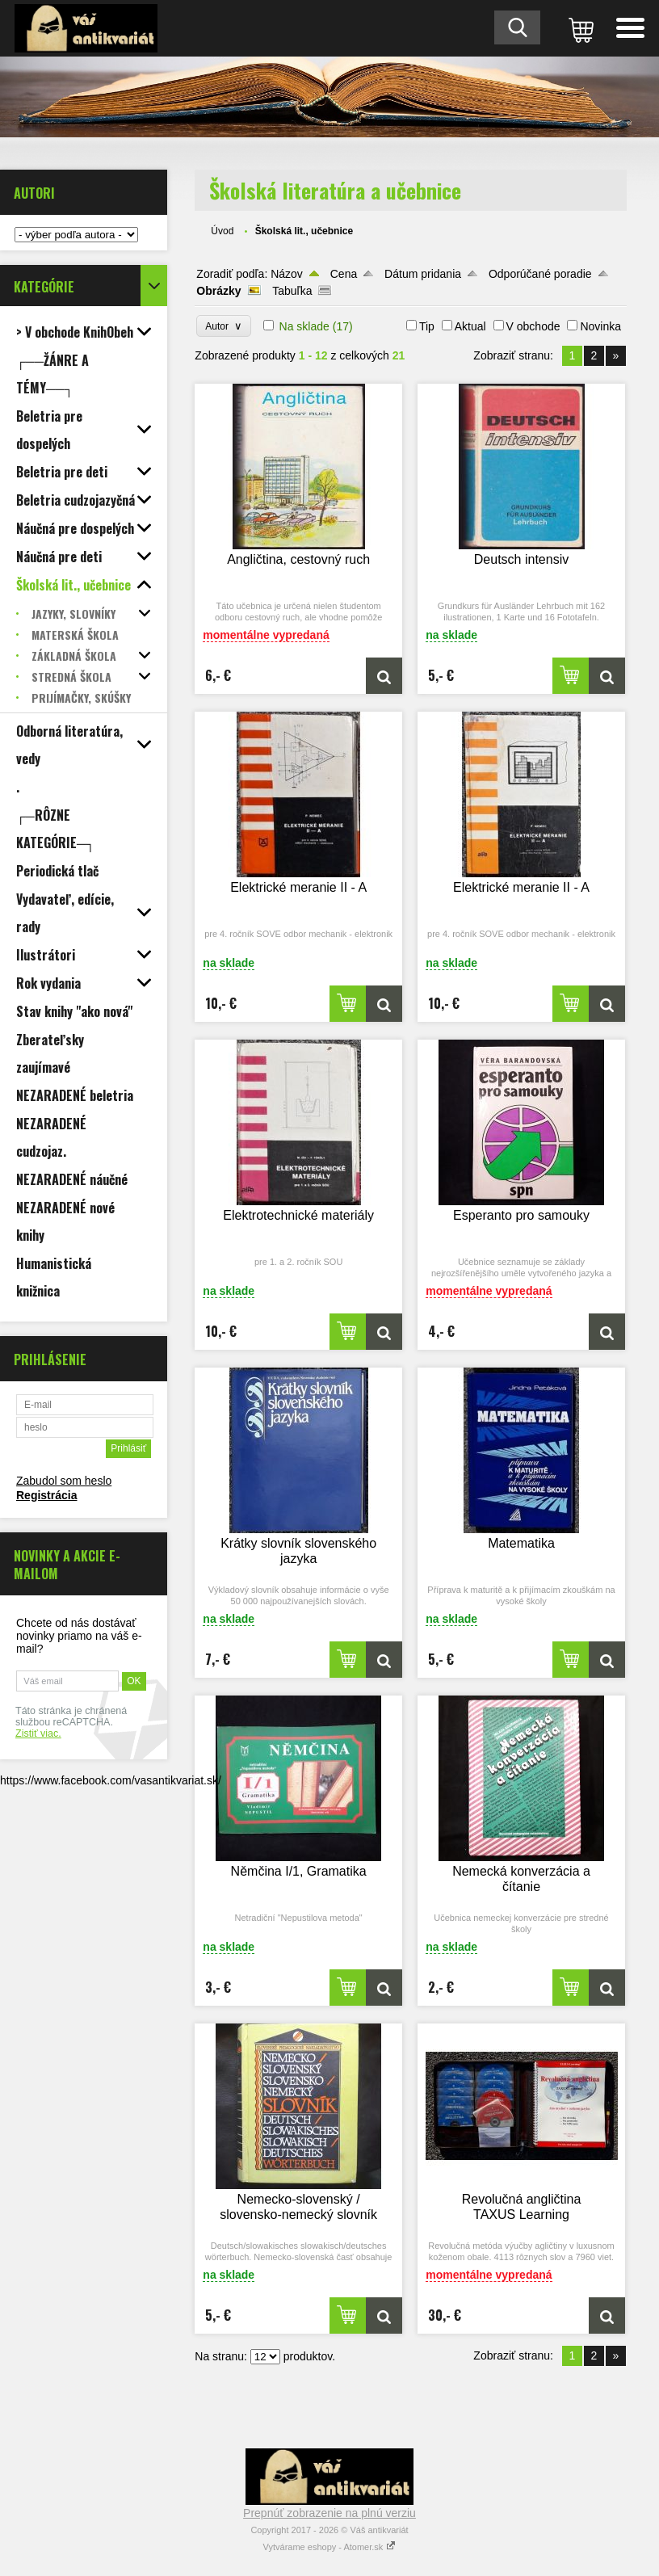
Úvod (222, 231)
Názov (287, 273)
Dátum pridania (422, 273)
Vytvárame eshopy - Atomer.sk (330, 2547)
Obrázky (218, 290)
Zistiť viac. (38, 1733)
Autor (223, 326)
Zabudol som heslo (63, 1480)
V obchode (533, 326)
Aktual (470, 326)
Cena (343, 273)
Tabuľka (292, 290)
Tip (426, 326)
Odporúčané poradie (540, 273)
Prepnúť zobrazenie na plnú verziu (329, 2513)
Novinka (600, 326)
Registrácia (46, 1495)
